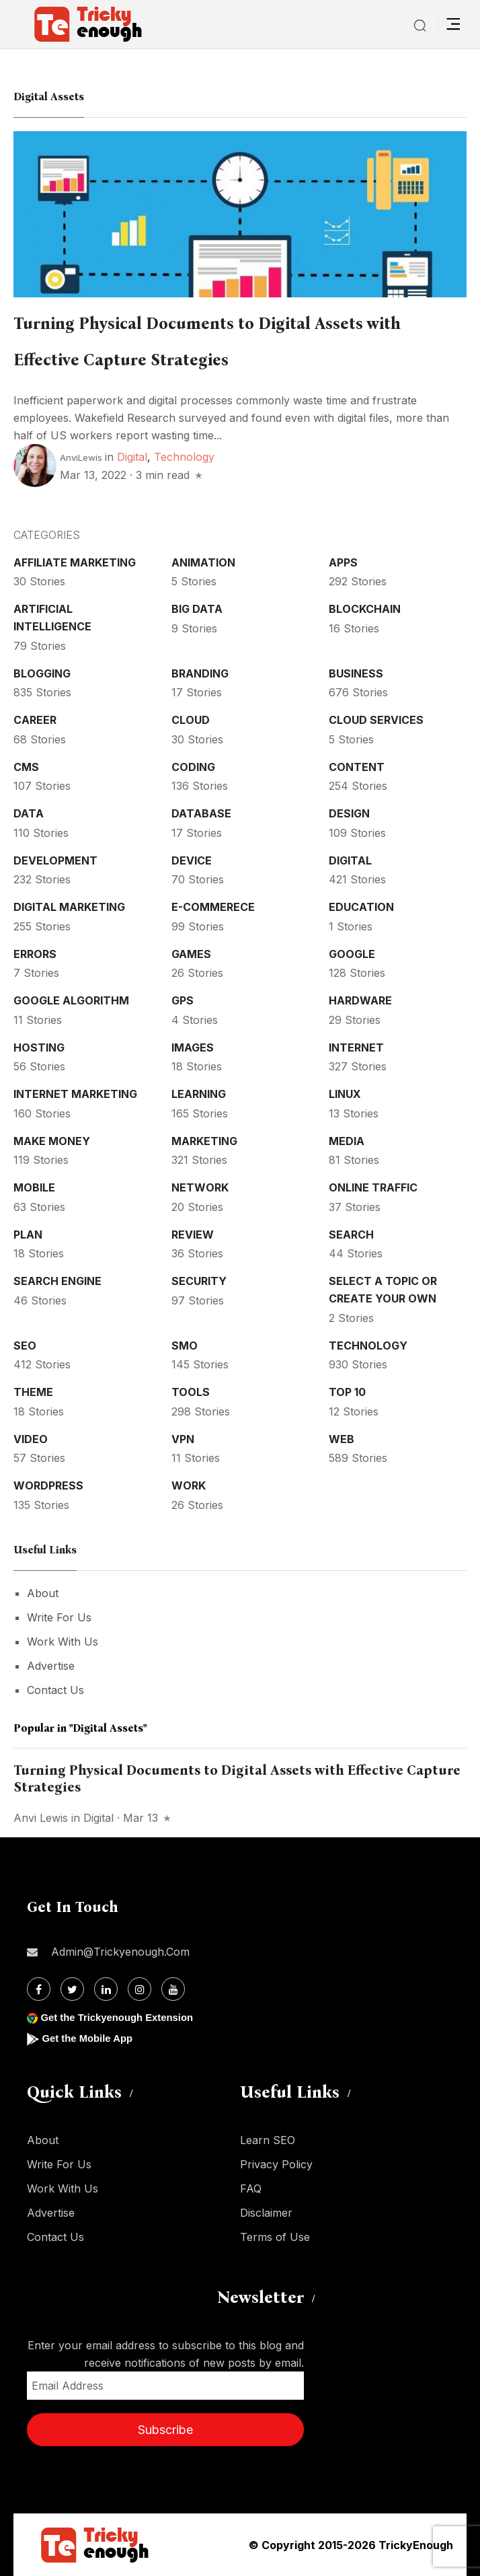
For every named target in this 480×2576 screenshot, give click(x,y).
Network (200, 1187)
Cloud (190, 720)
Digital (132, 457)
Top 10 (347, 1392)
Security (199, 1281)
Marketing (204, 1141)
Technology (184, 457)
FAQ (251, 2188)
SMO (184, 1345)
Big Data (197, 609)
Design (349, 813)
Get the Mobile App (90, 2038)
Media (346, 1141)
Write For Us (59, 1617)
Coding (193, 767)
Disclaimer (266, 2212)
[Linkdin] (106, 1989)
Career (34, 720)
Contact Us (55, 1690)
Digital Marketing (69, 907)
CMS (26, 767)
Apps (343, 562)
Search (351, 1234)
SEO (24, 1345)
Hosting (39, 1047)
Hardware (360, 1000)
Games (191, 954)
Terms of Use (275, 2237)
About (42, 1593)
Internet (356, 1047)
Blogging (42, 673)
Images (192, 1047)
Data (28, 813)
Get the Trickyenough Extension (122, 2017)
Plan (27, 1234)
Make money (51, 1141)
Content (357, 767)
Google (352, 954)
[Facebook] (38, 1989)
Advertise (51, 1665)
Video (30, 1439)
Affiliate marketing (74, 562)
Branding (200, 673)
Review (192, 1234)
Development (55, 860)
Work (188, 1485)
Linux (345, 1094)
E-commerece (213, 907)
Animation (203, 562)
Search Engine (57, 1281)
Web (341, 1439)
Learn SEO (267, 2140)
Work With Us (62, 1641)
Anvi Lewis (40, 1818)
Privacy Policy (276, 2164)
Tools (190, 1392)
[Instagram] (139, 1989)
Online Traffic (373, 1187)
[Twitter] (72, 1989)
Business (356, 673)
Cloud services (376, 720)
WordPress (48, 1485)
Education (361, 907)
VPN (182, 1439)
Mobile (34, 1187)
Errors (34, 954)
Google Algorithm (71, 1000)
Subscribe (165, 2430)
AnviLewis (81, 457)
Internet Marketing (75, 1094)
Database (201, 813)
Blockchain (365, 609)
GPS (182, 1000)
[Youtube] (173, 1989)
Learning (198, 1094)
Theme (33, 1392)
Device (191, 860)
